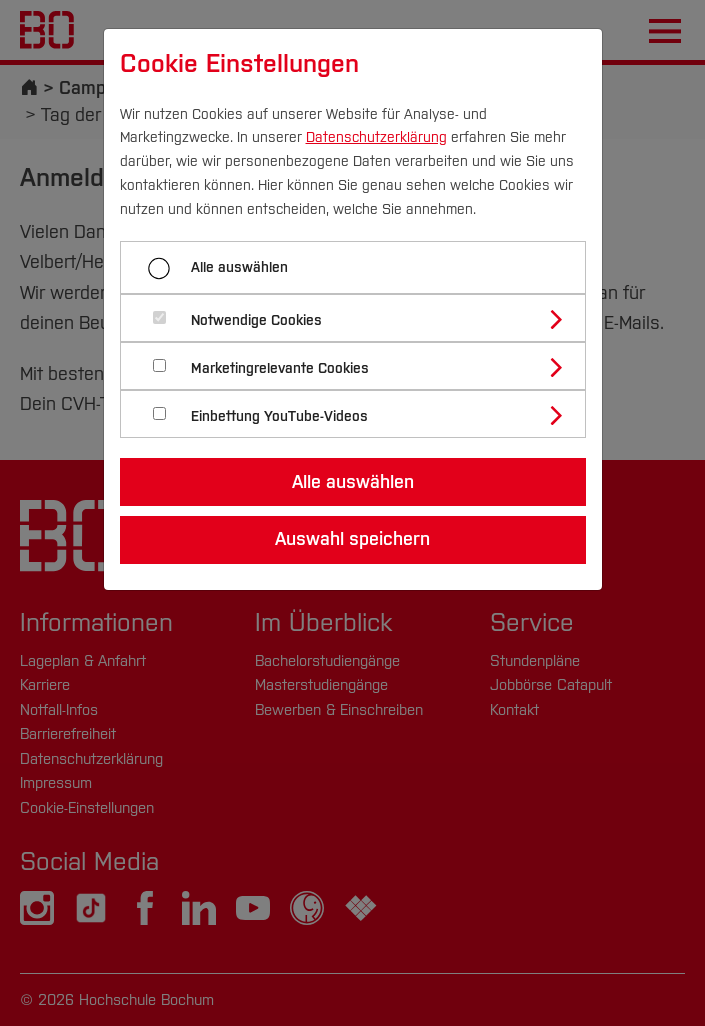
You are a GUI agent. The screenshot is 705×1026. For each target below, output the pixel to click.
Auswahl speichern (352, 539)
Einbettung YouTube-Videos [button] (279, 416)
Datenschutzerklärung (376, 137)
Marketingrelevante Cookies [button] (280, 368)
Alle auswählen (239, 267)
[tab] (361, 318)
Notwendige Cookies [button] (256, 320)
